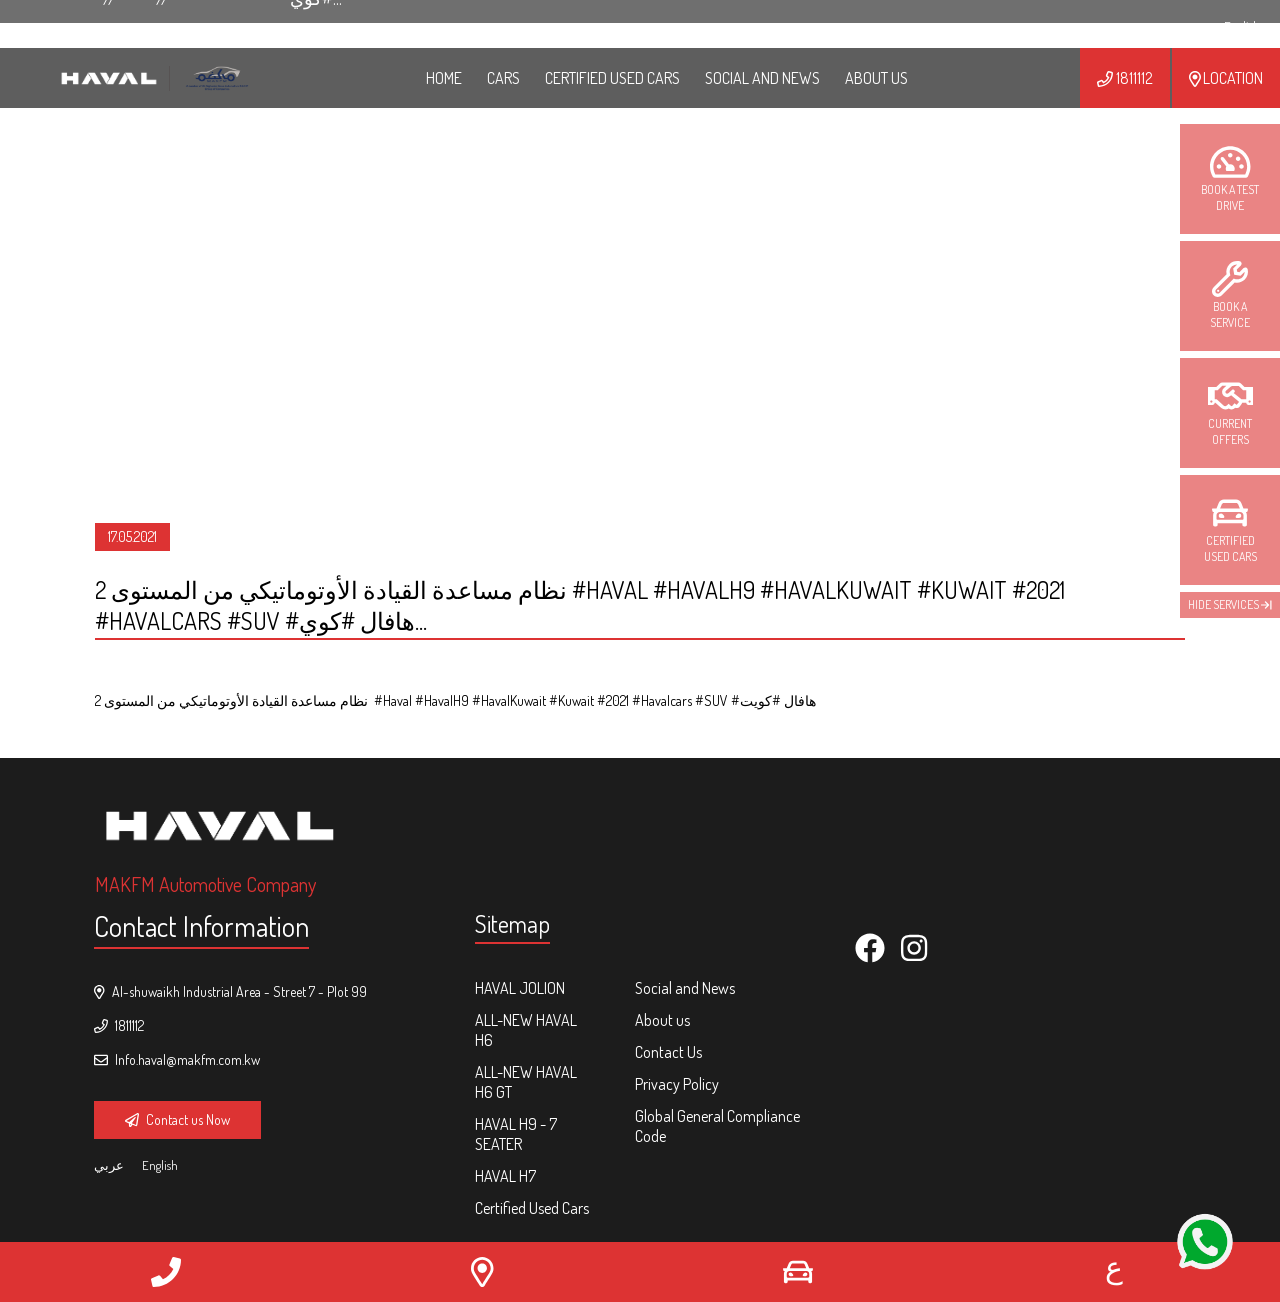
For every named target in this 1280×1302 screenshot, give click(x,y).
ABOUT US (876, 78)
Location (1226, 78)
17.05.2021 (132, 536)
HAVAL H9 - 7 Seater (516, 1134)
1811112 (1124, 78)
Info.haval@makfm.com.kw (177, 1059)
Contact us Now (177, 1119)
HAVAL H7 (505, 1176)
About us (662, 1020)
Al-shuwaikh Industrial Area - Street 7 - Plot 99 (230, 991)
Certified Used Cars (612, 78)
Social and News (762, 78)
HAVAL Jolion (520, 988)
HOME (444, 78)
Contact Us (668, 1052)
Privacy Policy (677, 1084)
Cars (503, 78)
